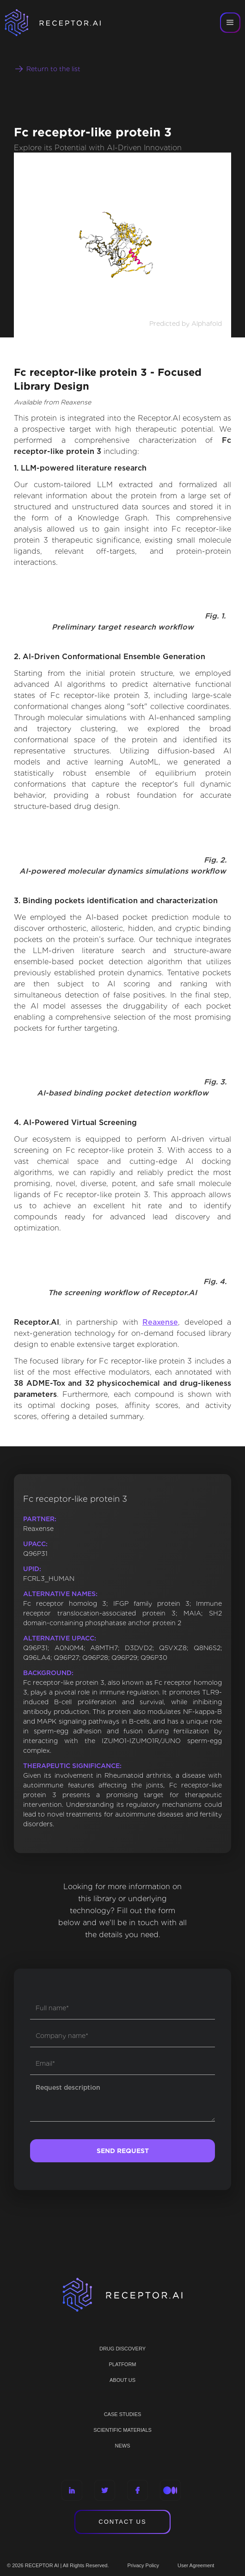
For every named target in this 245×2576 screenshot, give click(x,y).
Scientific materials (122, 2430)
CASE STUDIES (122, 2414)
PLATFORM (122, 2364)
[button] (230, 22)
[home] (65, 22)
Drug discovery (122, 2348)
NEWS (122, 2445)
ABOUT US (122, 2380)
